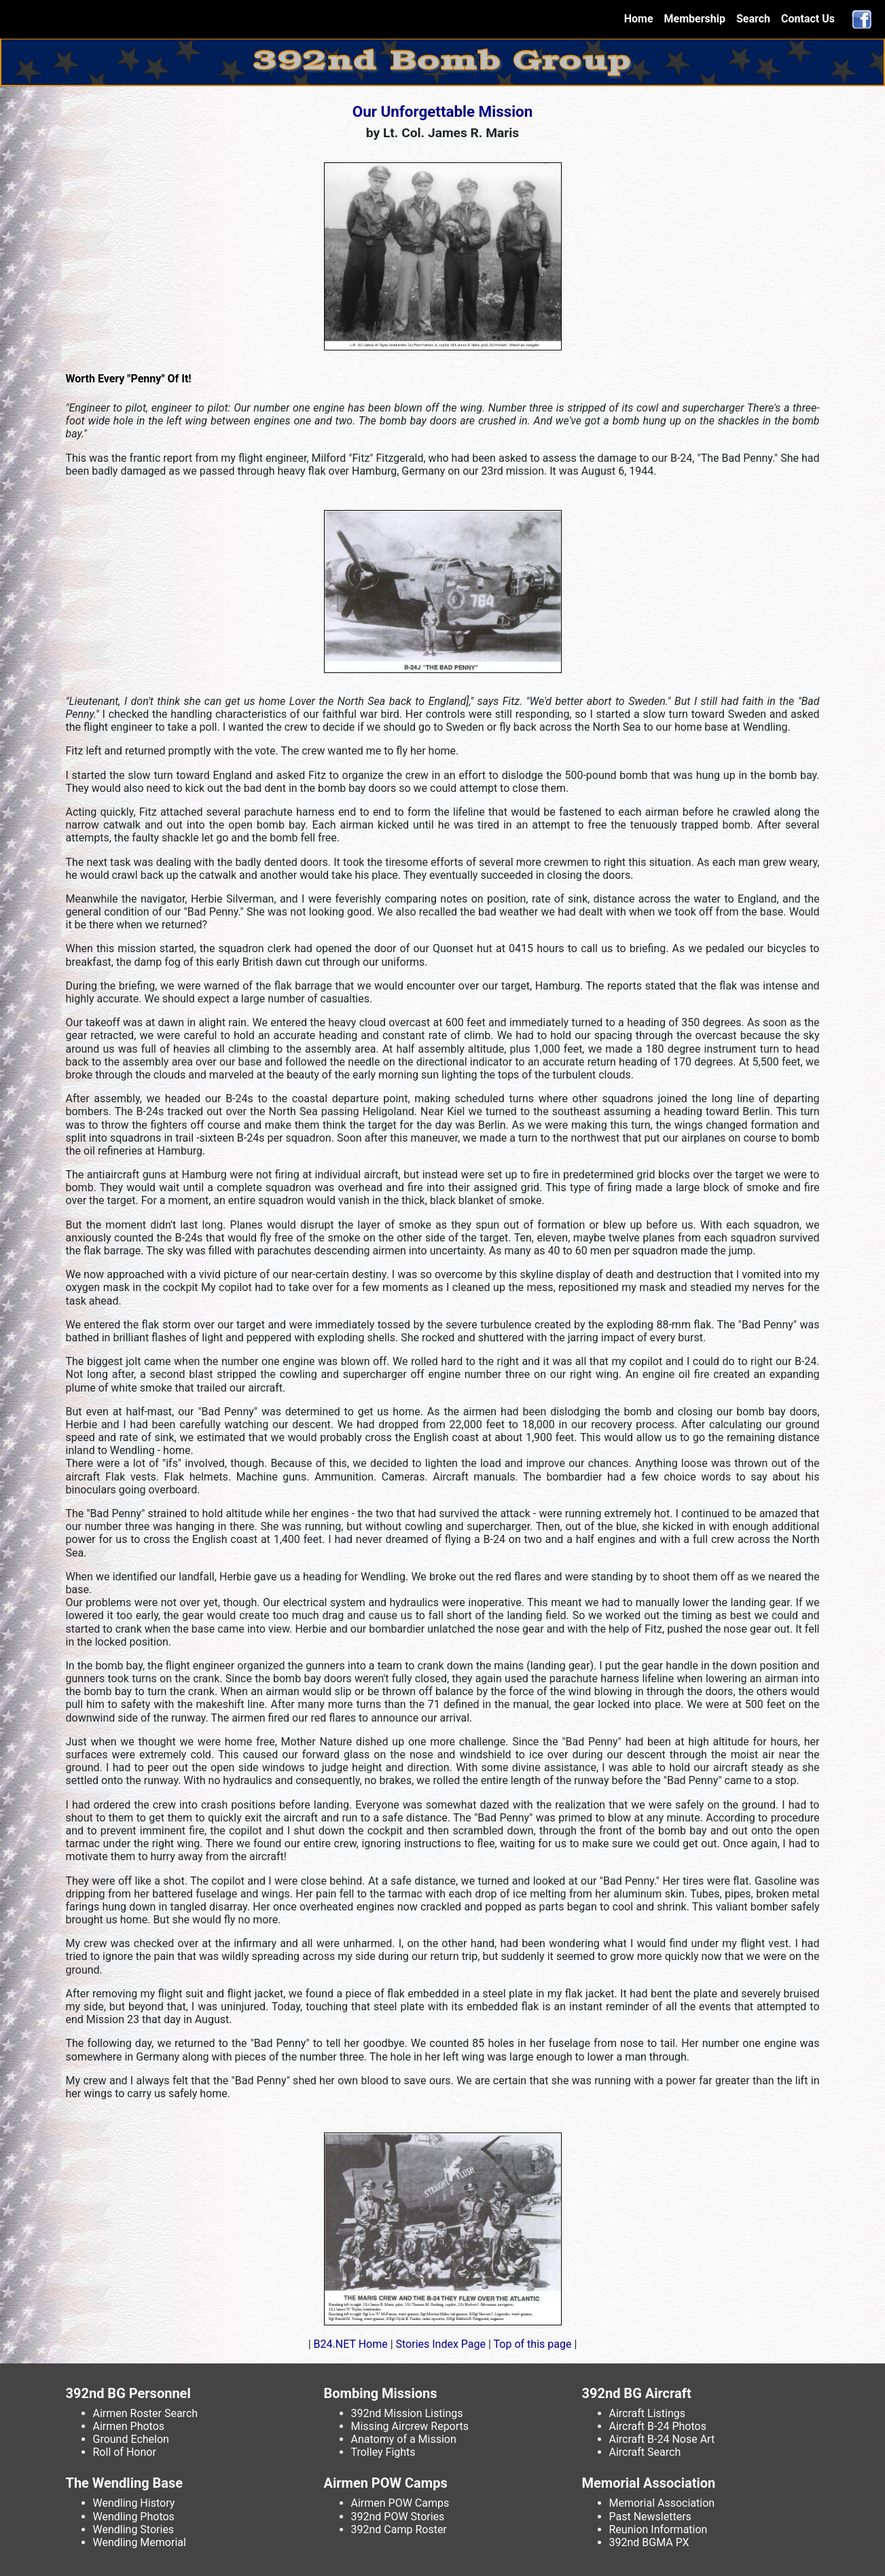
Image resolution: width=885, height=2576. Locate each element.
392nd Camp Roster (399, 2529)
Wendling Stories (134, 2529)
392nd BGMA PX (649, 2542)
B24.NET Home (351, 2344)
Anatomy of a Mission (403, 2439)
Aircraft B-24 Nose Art (662, 2439)
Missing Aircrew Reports (410, 2426)
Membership (694, 18)
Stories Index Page (440, 2344)
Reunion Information (658, 2529)
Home (641, 18)
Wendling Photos (134, 2516)
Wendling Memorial (139, 2542)
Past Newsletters (650, 2516)
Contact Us (808, 18)
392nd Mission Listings (407, 2413)
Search (753, 18)
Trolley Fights (383, 2452)
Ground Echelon (131, 2439)
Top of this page (532, 2344)
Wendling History (134, 2503)
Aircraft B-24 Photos (657, 2426)
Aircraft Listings (647, 2413)
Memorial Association (662, 2503)
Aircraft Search (645, 2452)
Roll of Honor (124, 2452)
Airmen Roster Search (145, 2413)
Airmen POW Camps (400, 2503)
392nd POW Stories (398, 2516)
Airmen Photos (129, 2426)
